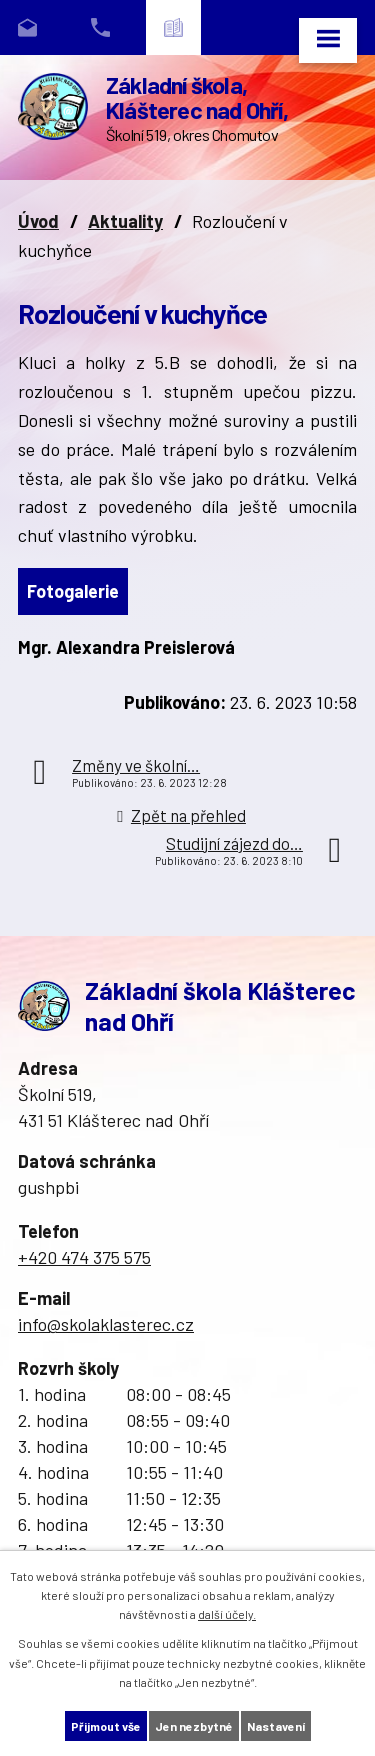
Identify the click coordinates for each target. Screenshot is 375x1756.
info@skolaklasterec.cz (106, 1324)
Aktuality (125, 221)
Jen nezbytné (194, 1726)
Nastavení (276, 1726)
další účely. (227, 1614)
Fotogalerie (73, 591)
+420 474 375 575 (84, 1257)
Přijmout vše (106, 1726)
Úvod (38, 221)
